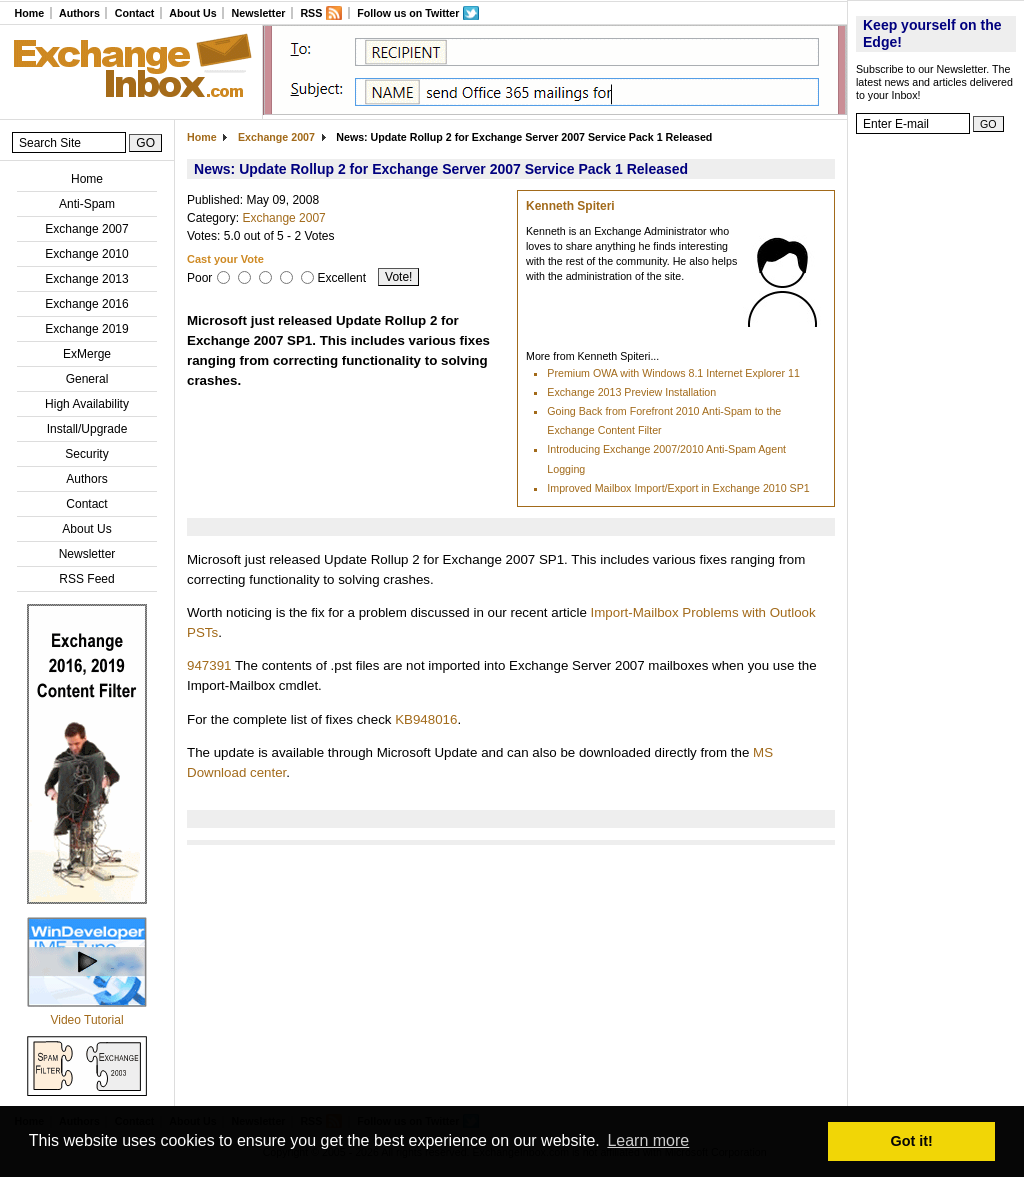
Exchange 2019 (86, 329)
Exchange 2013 (86, 279)
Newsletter (259, 13)
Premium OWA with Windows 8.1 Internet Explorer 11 (673, 373)
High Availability (87, 404)
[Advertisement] (936, 445)
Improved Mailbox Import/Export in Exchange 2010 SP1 (678, 488)
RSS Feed (86, 579)
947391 (209, 665)
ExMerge (87, 354)
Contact (135, 13)
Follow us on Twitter (408, 13)
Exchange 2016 (86, 304)
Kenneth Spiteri (570, 206)
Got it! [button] (912, 1141)
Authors (79, 13)
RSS (311, 13)
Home (29, 13)
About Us (192, 13)
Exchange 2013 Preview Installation (631, 392)
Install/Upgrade (87, 429)
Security (86, 454)
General (87, 379)
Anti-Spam (87, 204)
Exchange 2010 (86, 254)
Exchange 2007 (86, 229)
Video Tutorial (86, 1020)
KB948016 (426, 719)
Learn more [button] (648, 1140)
